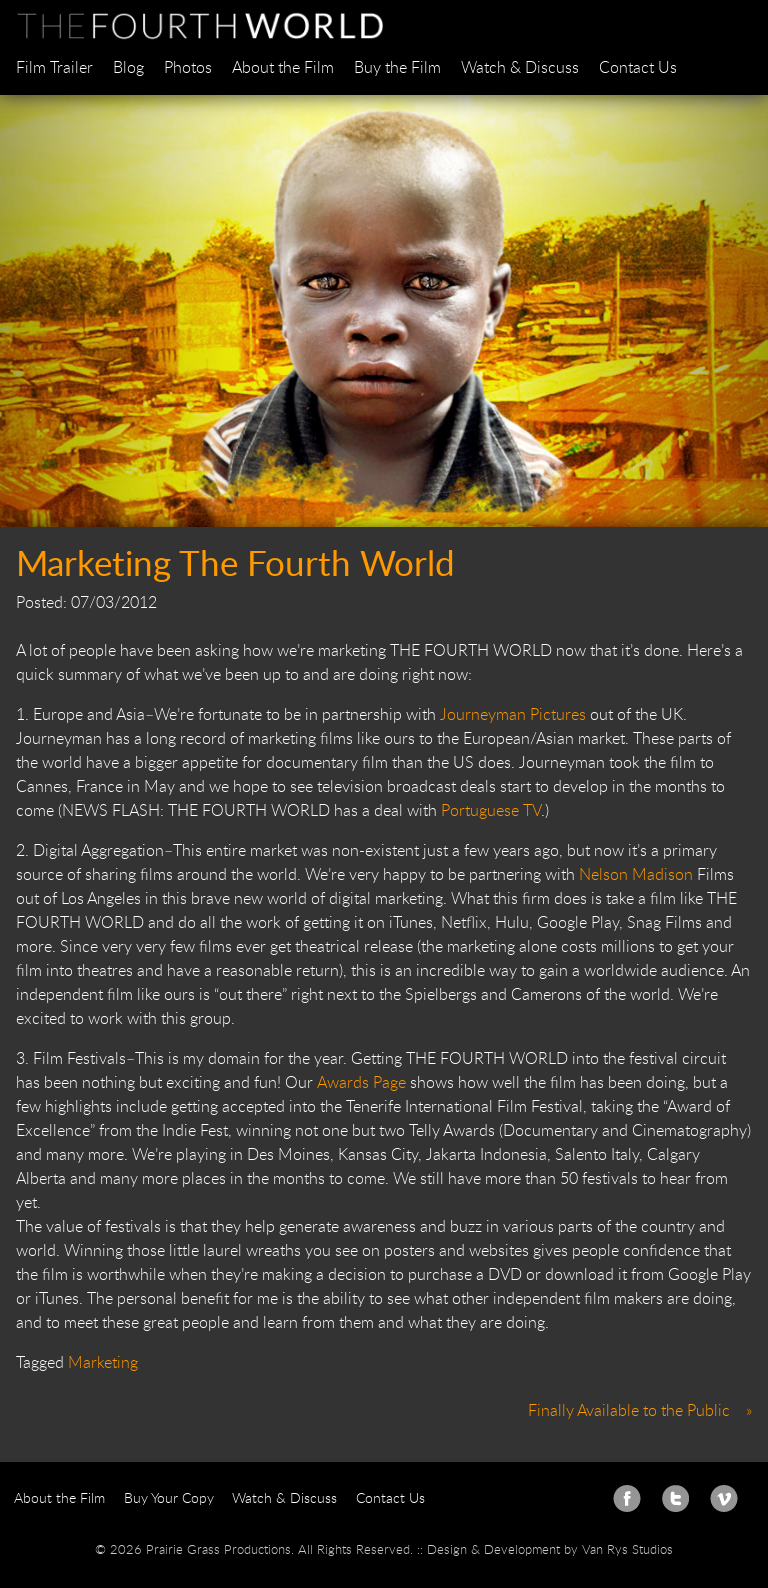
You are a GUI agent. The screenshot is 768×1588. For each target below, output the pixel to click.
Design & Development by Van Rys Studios (550, 1549)
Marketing (103, 1362)
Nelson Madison (638, 874)
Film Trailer (54, 67)
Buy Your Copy (169, 1497)
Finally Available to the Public (629, 1410)
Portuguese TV (491, 810)
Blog (128, 67)
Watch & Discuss (520, 67)
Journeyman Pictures (515, 714)
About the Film (283, 67)
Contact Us (638, 67)
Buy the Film (397, 67)
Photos (188, 67)
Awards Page (361, 1082)
